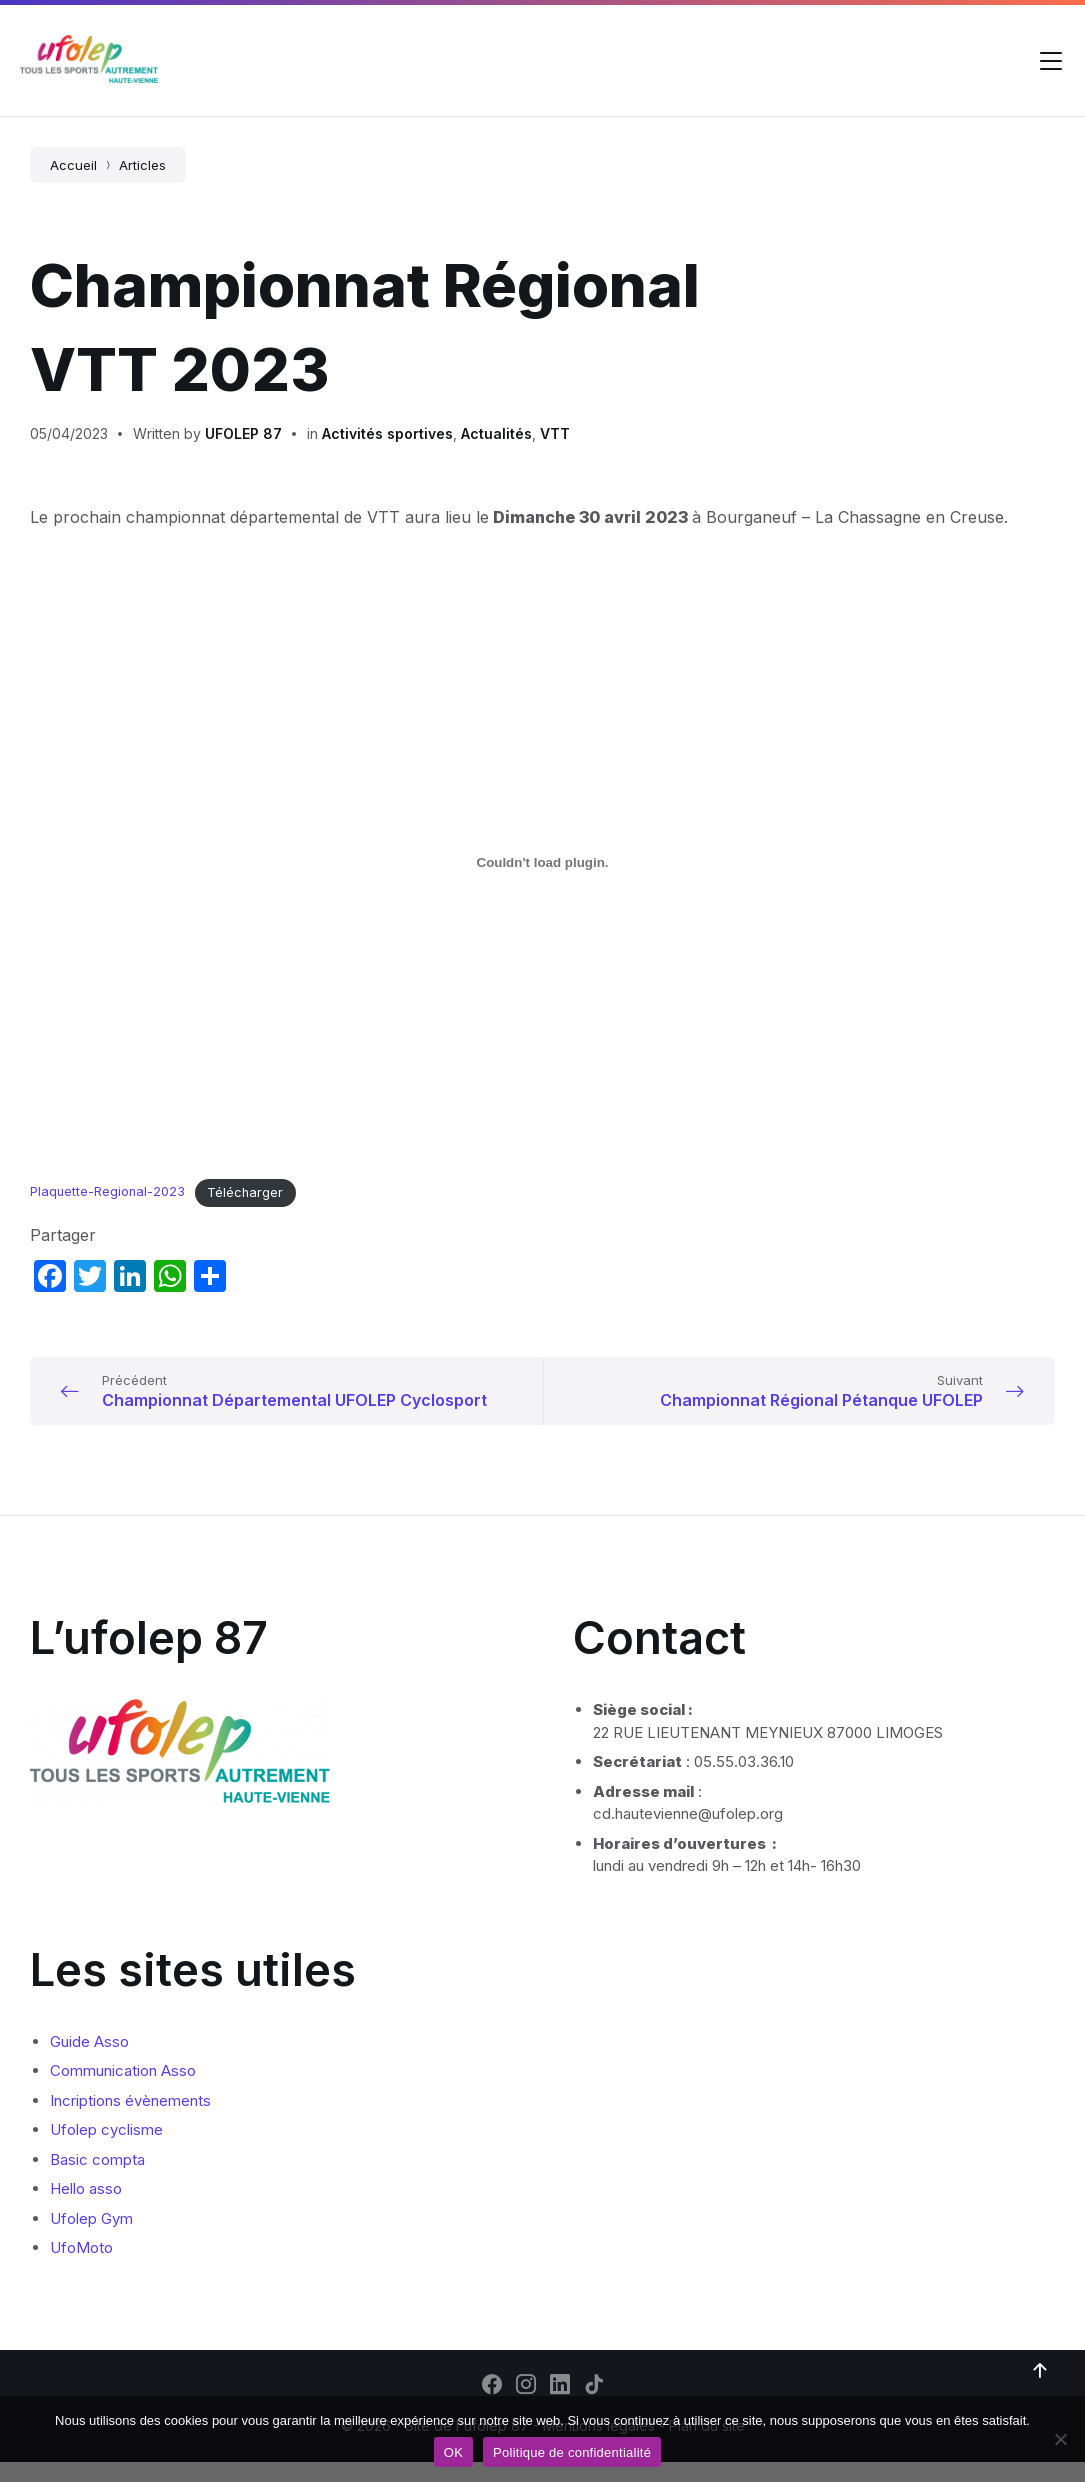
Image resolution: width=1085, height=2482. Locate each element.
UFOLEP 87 (243, 433)
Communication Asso (123, 2090)
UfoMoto (81, 2267)
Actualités (496, 433)
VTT (555, 433)
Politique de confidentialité (572, 2452)
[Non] (1060, 2439)
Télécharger (245, 1192)
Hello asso (86, 2208)
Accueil (73, 165)
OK (453, 2452)
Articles (142, 165)
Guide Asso (89, 2061)
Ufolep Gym (91, 2238)
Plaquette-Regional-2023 (107, 1192)
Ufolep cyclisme (106, 2149)
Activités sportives (387, 433)
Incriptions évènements (130, 2120)
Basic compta (97, 2179)
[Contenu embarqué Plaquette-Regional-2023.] (542, 863)
